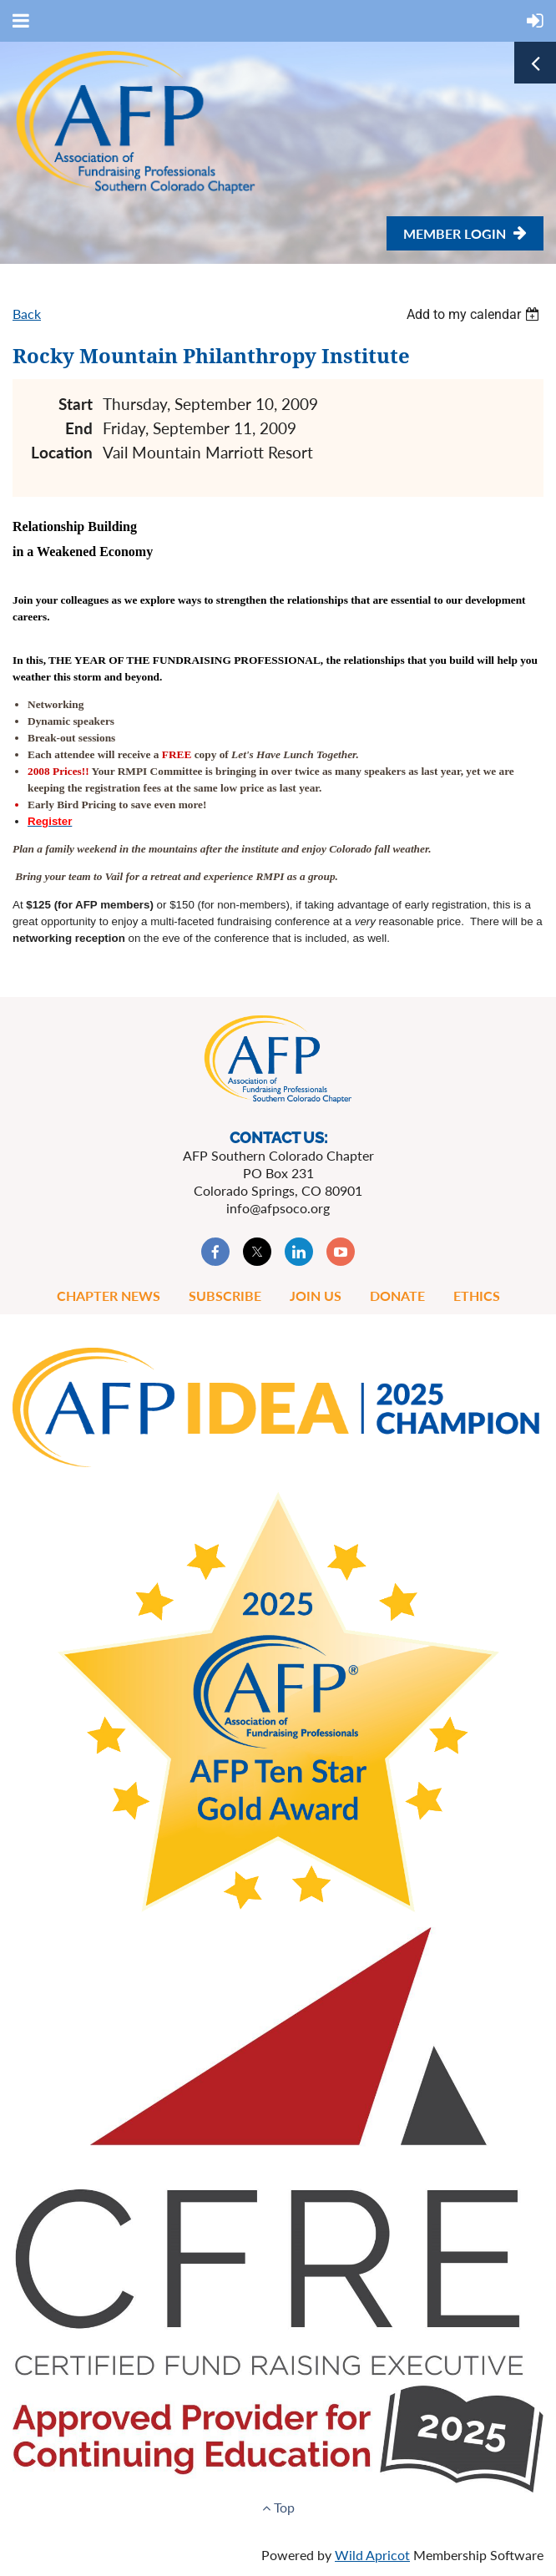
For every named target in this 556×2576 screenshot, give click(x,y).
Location (62, 452)
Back (27, 313)
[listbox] (475, 314)
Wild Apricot (372, 2555)
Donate (397, 1295)
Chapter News (108, 1295)
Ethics (476, 1295)
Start (75, 403)
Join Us (315, 1295)
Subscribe (225, 1295)
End (79, 428)
